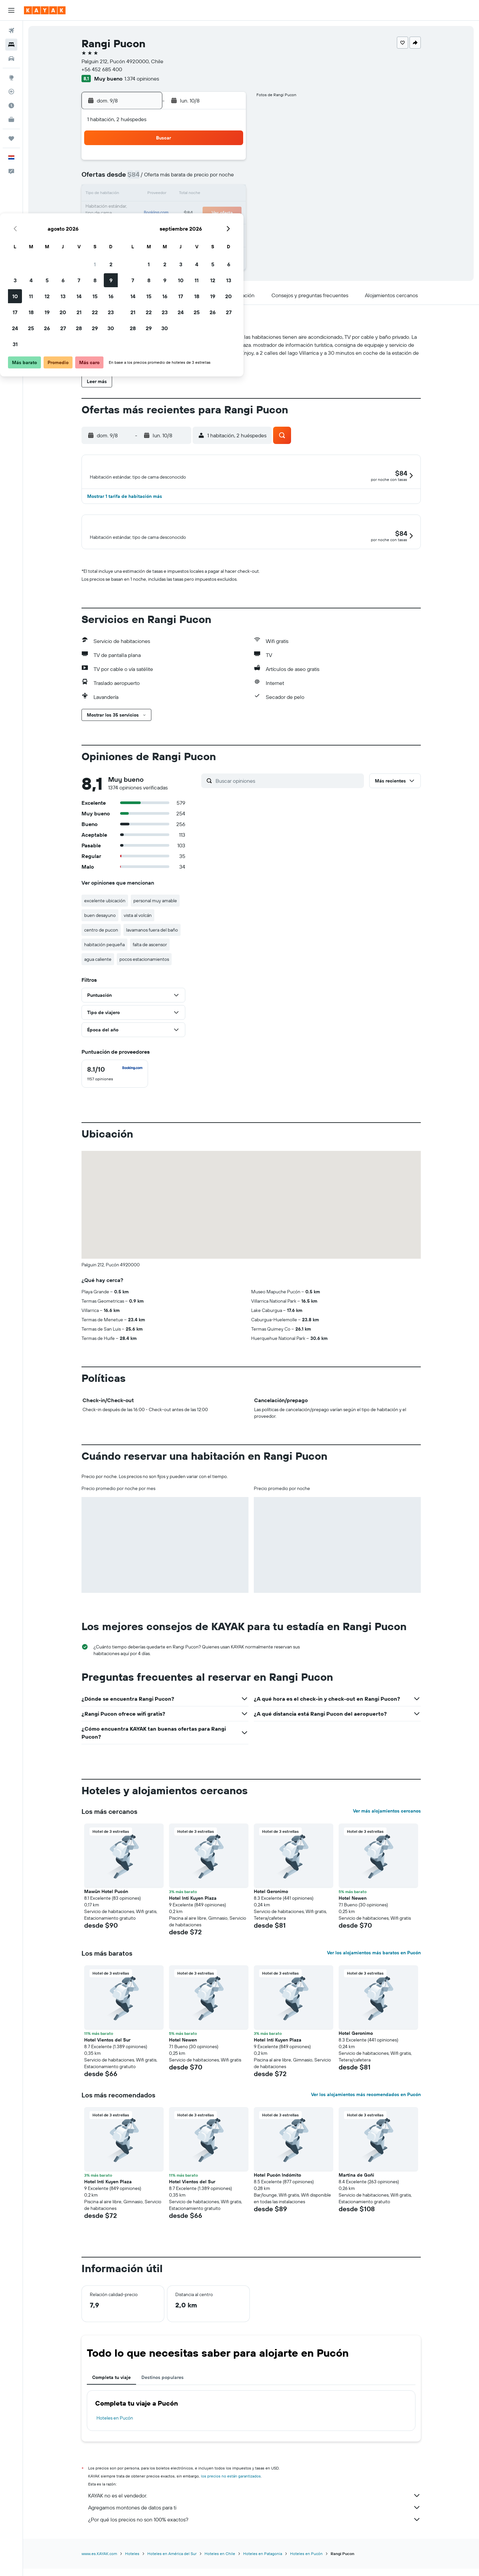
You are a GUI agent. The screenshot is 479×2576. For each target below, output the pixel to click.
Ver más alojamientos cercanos (387, 1826)
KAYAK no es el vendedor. (254, 2511)
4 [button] (148, 178)
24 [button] (133, 226)
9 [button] (228, 178)
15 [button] (212, 194)
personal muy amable (155, 916)
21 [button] (196, 210)
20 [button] (180, 210)
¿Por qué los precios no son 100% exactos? (254, 2535)
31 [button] (132, 242)
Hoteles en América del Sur (172, 2569)
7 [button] (196, 178)
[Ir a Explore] (11, 77)
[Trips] (11, 138)
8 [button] (212, 178)
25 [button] (149, 226)
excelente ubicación (104, 916)
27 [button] (181, 226)
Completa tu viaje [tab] (111, 2393)
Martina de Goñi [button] (356, 2191)
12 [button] (164, 194)
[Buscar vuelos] (11, 30)
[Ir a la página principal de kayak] (45, 10)
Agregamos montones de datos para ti (254, 2523)
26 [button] (165, 226)
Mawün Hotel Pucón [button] (106, 1907)
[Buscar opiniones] (288, 796)
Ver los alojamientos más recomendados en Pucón (366, 2110)
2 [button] (228, 162)
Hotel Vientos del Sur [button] (107, 2055)
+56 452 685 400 (101, 69)
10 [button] (133, 194)
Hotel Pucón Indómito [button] (277, 2191)
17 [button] (132, 210)
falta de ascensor (150, 960)
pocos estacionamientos (144, 975)
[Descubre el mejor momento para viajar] (11, 105)
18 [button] (148, 210)
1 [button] (213, 162)
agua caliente (97, 975)
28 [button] (197, 226)
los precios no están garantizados (231, 2491)
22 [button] (213, 210)
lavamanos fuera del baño (152, 946)
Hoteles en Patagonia (262, 2569)
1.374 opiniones (141, 78)
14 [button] (196, 194)
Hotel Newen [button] (353, 1914)
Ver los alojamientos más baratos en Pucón (374, 1968)
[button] (11, 10)
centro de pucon (101, 946)
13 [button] (180, 194)
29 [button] (213, 226)
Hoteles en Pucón (114, 2434)
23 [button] (229, 210)
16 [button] (228, 194)
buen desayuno (100, 931)
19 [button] (164, 210)
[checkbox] (114, 1089)
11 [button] (149, 194)
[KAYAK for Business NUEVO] (11, 119)
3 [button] (132, 178)
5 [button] (164, 178)
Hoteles (132, 2569)
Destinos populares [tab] (162, 2393)
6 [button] (180, 178)
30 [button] (228, 226)
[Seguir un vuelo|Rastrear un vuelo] (11, 91)
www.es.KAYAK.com (99, 2569)
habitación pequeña (104, 960)
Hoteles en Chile (220, 2569)
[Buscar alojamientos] (11, 44)
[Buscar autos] (11, 58)
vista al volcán (138, 931)
